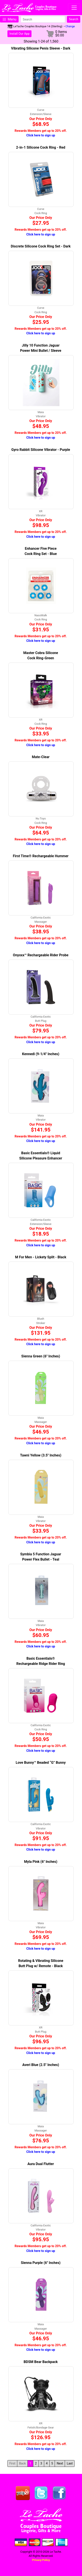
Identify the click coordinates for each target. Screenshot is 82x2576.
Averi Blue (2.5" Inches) (40, 2065)
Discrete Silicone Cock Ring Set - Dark (41, 246)
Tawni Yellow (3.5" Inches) (40, 1455)
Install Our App (19, 33)
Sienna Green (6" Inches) (40, 1356)
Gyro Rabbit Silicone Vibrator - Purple (40, 450)
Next (60, 2463)
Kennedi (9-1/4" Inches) (40, 1054)
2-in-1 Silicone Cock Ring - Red (40, 147)
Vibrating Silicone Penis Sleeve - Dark (40, 48)
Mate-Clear (41, 757)
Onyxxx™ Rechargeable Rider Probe (40, 955)
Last (70, 2463)
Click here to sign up (40, 135)
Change (70, 26)
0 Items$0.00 (61, 33)
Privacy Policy (41, 2560)
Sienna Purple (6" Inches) (40, 2263)
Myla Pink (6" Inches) (40, 1862)
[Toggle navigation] (74, 7)
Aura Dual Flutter (40, 2164)
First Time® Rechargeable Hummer (40, 856)
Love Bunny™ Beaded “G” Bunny (41, 1762)
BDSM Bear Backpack (41, 2362)
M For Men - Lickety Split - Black (40, 1257)
